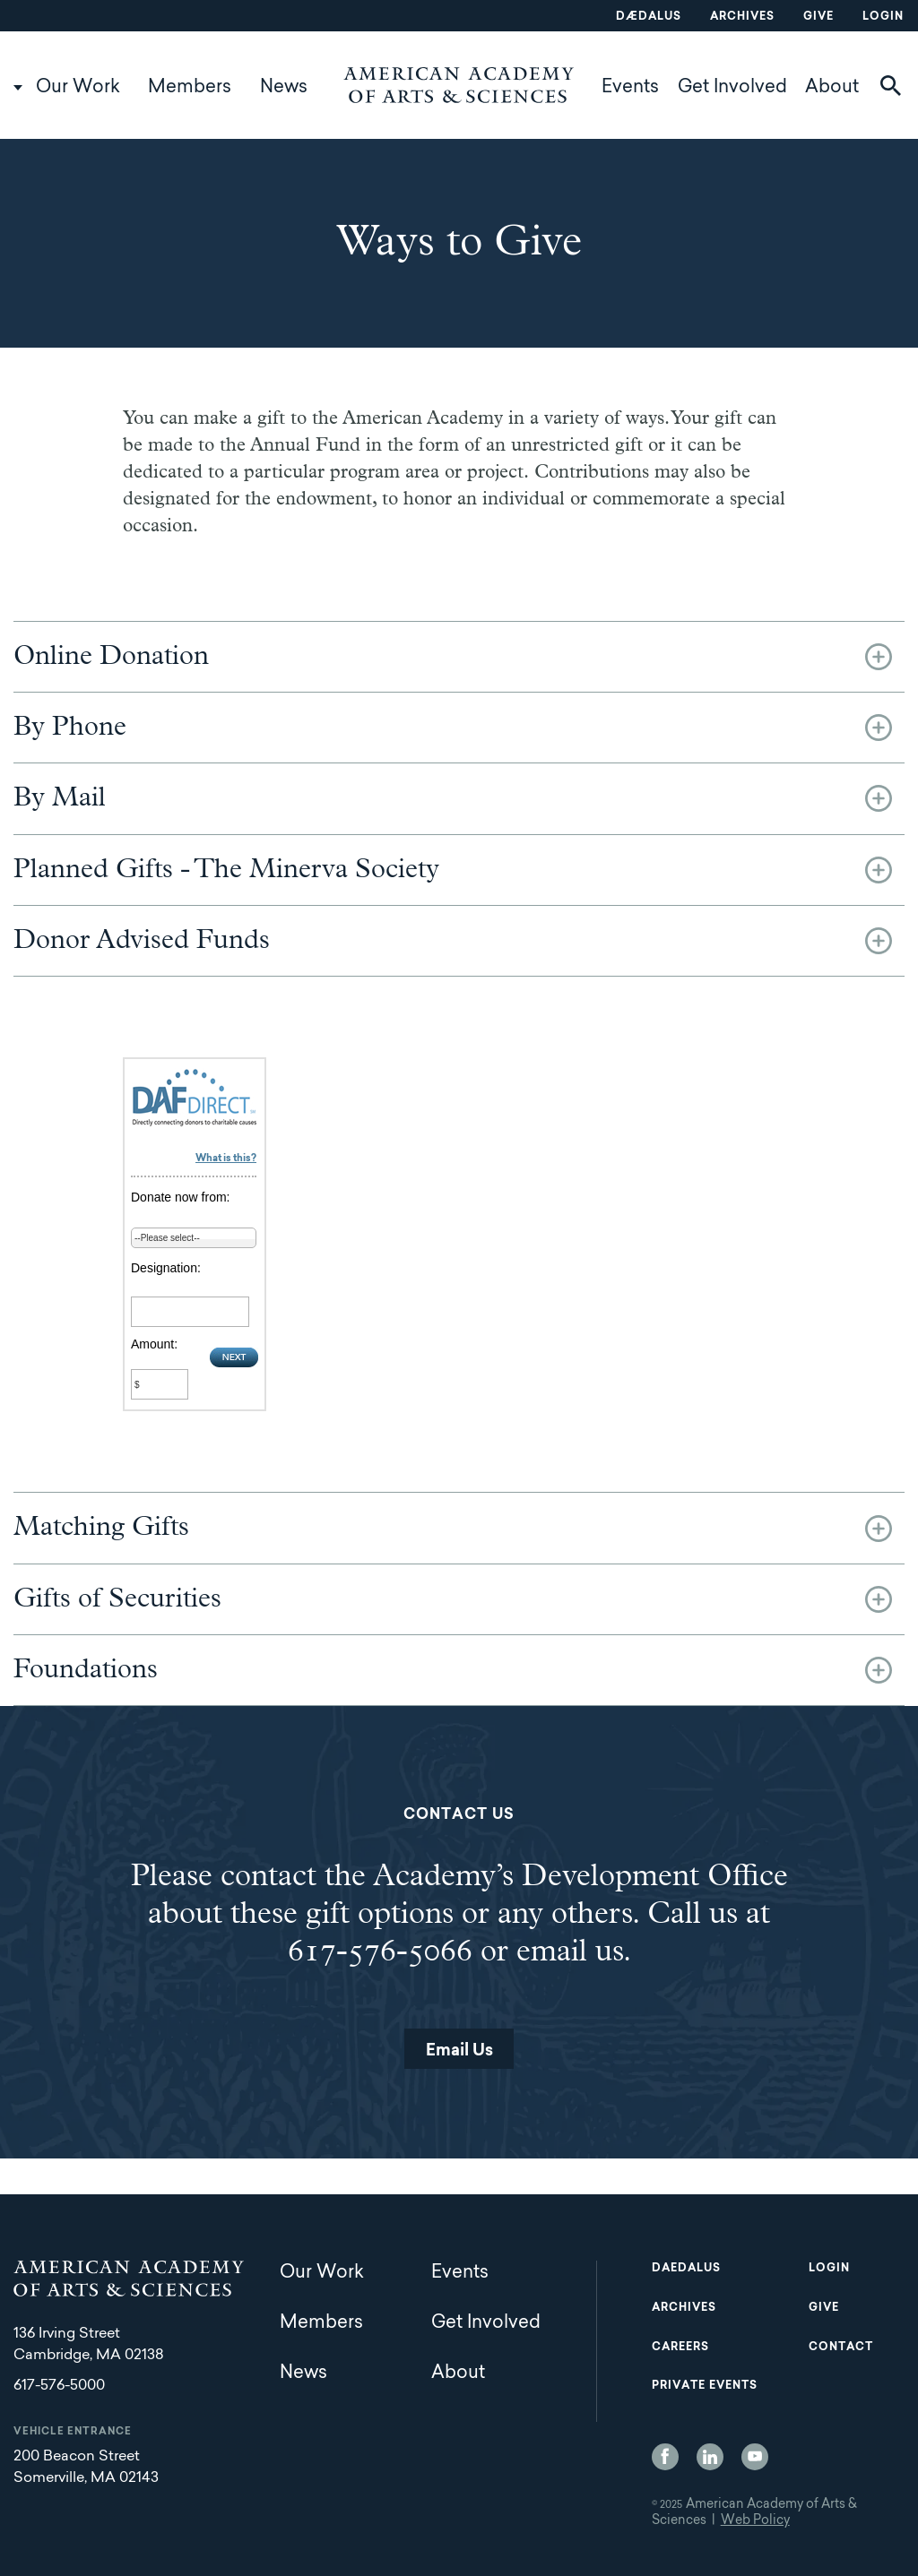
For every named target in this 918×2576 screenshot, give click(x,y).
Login (883, 17)
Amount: (154, 1344)
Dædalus (648, 17)
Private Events (705, 2386)
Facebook (665, 2456)
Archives (742, 17)
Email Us (459, 2052)
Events (630, 88)
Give (818, 17)
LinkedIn (710, 2456)
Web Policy (755, 2521)
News (283, 88)
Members (189, 88)
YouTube (754, 2456)
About (832, 88)
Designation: (166, 1268)
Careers (680, 2347)
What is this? (225, 1159)
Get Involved (732, 88)
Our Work (78, 88)
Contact (841, 2347)
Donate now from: (180, 1197)
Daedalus (686, 2268)
